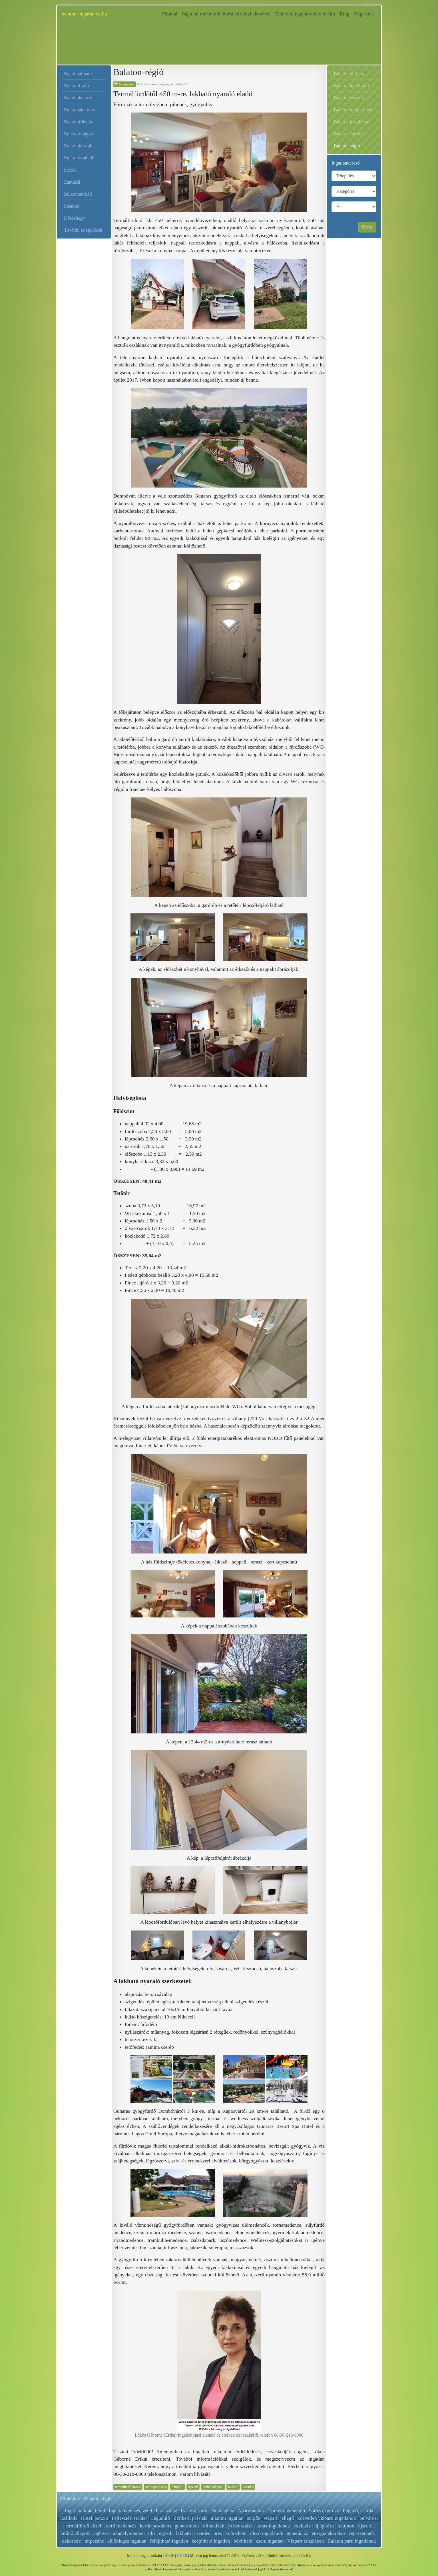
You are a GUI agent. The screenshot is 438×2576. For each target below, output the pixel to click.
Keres (367, 226)
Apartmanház (251, 2510)
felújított (178, 2487)
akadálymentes (128, 2533)
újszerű (193, 2487)
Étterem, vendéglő (286, 2510)
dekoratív (71, 2541)
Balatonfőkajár (78, 122)
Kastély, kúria (195, 2510)
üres (218, 2533)
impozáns (94, 2541)
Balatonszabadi (78, 158)
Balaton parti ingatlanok (352, 2541)
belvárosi (368, 2518)
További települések (83, 230)
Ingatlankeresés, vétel (130, 2510)
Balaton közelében (351, 122)
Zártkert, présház (190, 2518)
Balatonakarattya (80, 110)
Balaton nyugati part (353, 110)
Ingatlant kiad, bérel (85, 2510)
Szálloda (69, 2518)
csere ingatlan (270, 2541)
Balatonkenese (78, 97)
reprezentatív (362, 2533)
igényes (102, 2533)
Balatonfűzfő (76, 85)
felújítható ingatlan (169, 2541)
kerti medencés (121, 2526)
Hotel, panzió (94, 2518)
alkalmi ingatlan (227, 2518)
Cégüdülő (160, 2518)
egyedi (165, 2533)
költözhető (235, 2533)
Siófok (70, 170)
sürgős (253, 2518)
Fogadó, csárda (358, 2510)
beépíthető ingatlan (211, 2541)
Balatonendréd (78, 194)
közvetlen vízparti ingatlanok (326, 2518)
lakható (233, 2487)
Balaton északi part (352, 97)
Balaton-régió (347, 146)
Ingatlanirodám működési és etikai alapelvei (226, 14)
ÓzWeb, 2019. (253, 2555)
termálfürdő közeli (128, 2487)
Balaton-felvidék (350, 134)
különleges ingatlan (126, 2541)
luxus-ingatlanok (273, 2526)
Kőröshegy (74, 218)
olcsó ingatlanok (266, 2533)
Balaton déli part (350, 73)
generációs (297, 2533)
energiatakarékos (329, 2533)
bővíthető (243, 2541)
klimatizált (213, 2526)
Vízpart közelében (305, 2541)
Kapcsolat (364, 14)
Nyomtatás (126, 84)
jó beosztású (240, 2526)
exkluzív (302, 2526)
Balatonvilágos (78, 134)
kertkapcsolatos (156, 2487)
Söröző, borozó (323, 2510)
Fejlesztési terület (129, 2518)
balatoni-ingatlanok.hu (84, 14)
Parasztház (166, 2510)
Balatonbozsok (78, 146)
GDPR (182, 2555)
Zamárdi (72, 182)
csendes (248, 2487)
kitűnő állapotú (213, 2487)
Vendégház (223, 2510)
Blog (344, 14)
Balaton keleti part (351, 85)
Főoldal (171, 13)
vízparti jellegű (279, 2518)
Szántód (71, 206)
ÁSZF (169, 2555)
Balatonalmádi (78, 73)
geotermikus (187, 2526)
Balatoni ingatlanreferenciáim (305, 14)
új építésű (324, 2526)
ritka (151, 2533)
